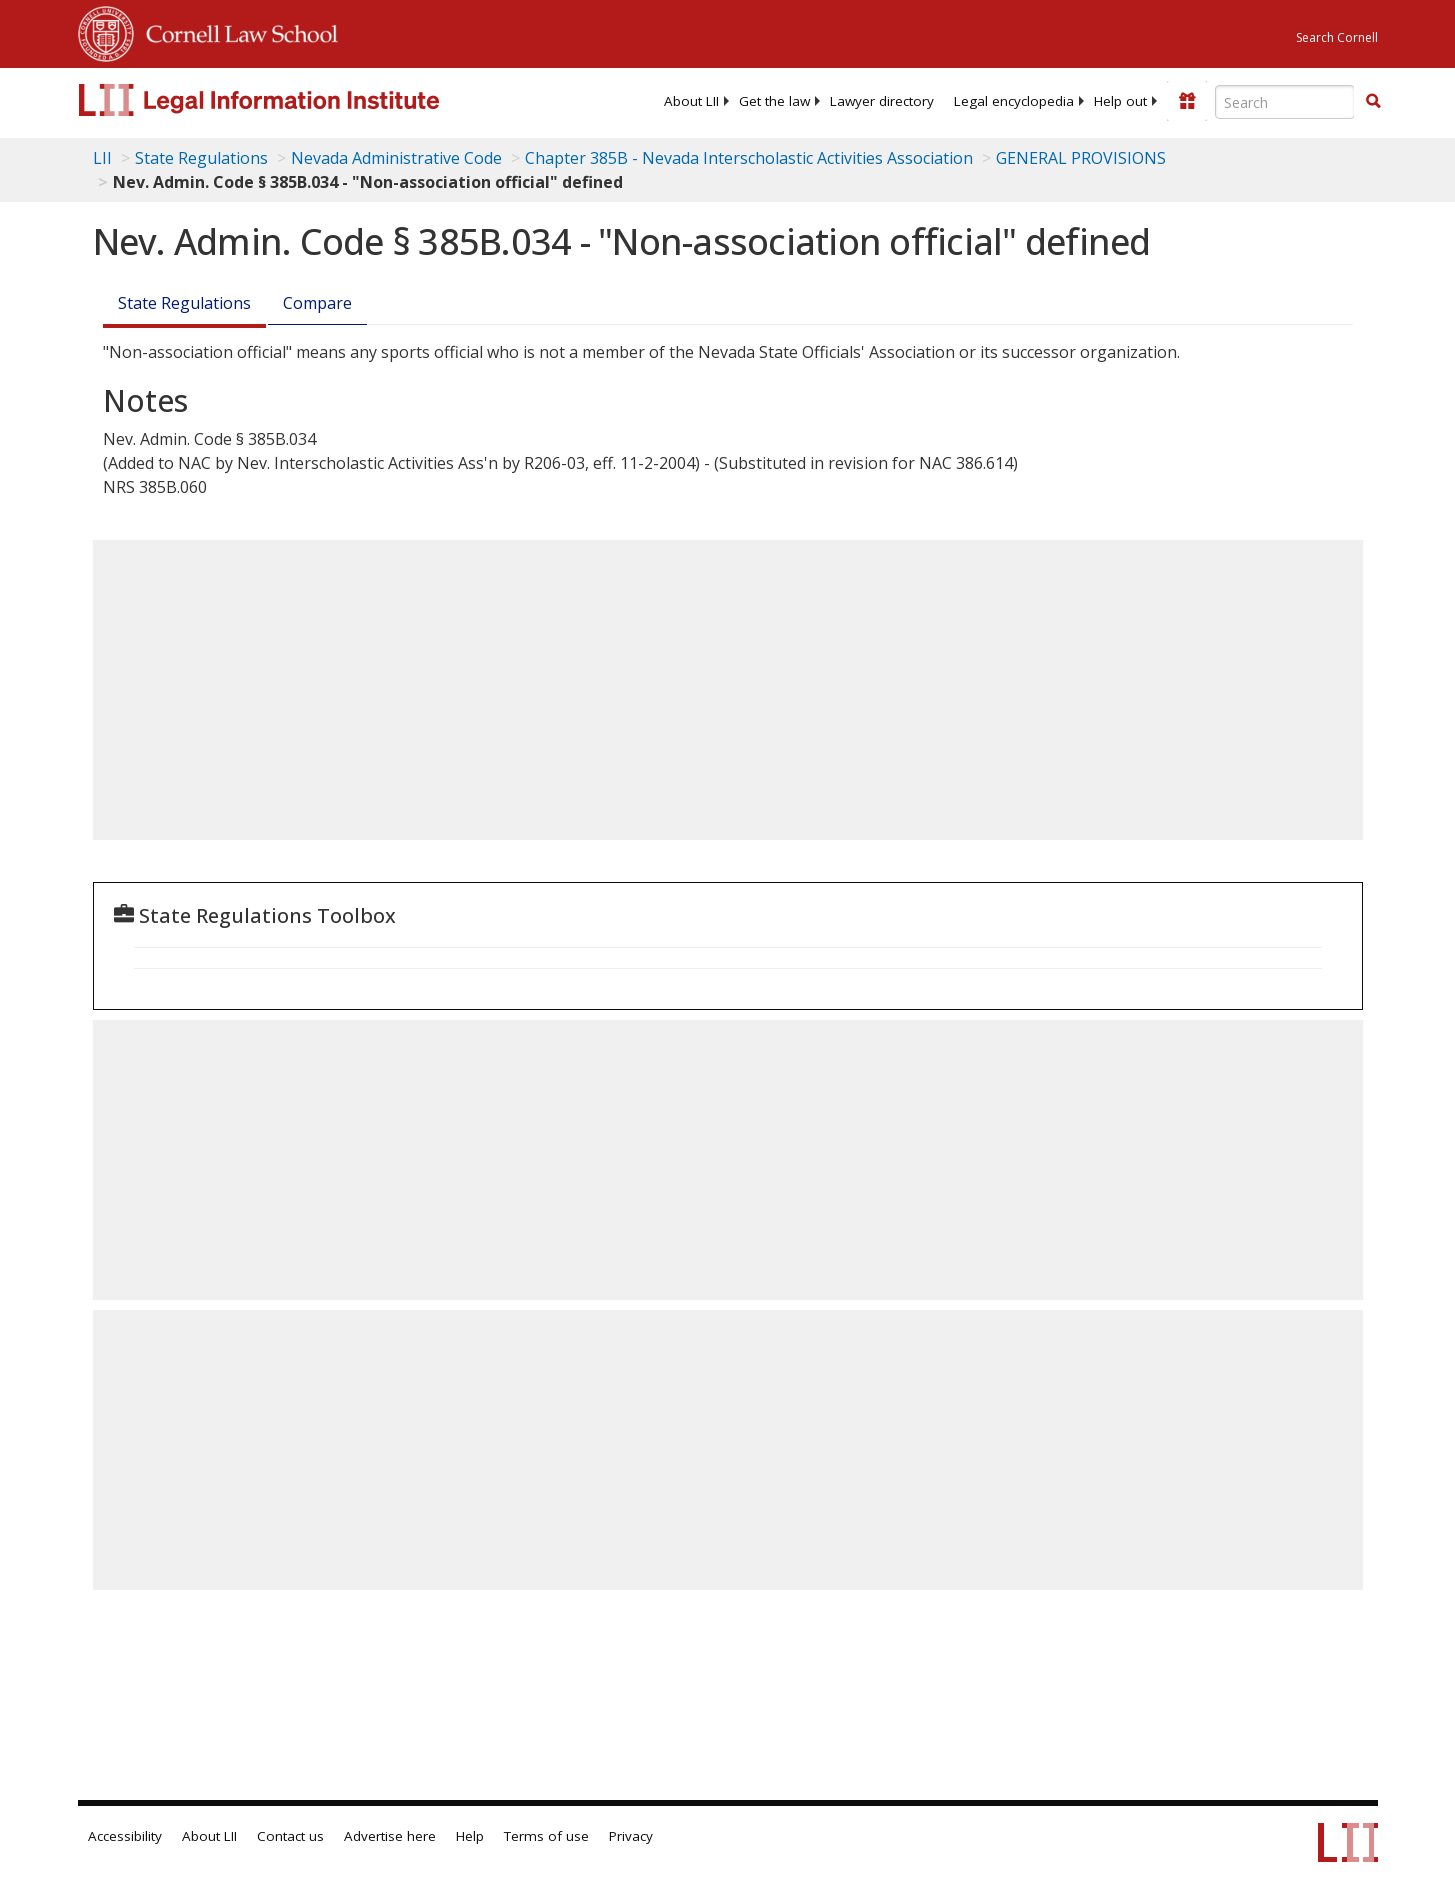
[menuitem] (691, 101)
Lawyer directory (882, 101)
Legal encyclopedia (1014, 101)
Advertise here (390, 1836)
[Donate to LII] (1187, 101)
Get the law (774, 101)
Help (470, 1836)
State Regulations (201, 158)
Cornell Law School (236, 31)
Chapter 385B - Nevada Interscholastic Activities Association (749, 158)
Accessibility (125, 1836)
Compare (317, 303)
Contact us (290, 1836)
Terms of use (546, 1836)
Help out (1120, 101)
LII (102, 158)
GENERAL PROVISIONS (1081, 158)
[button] (1373, 101)
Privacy (631, 1836)
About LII (691, 101)
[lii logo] (303, 100)
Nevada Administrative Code (396, 158)
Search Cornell (1337, 37)
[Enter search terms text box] (1285, 102)
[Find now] (1373, 102)
